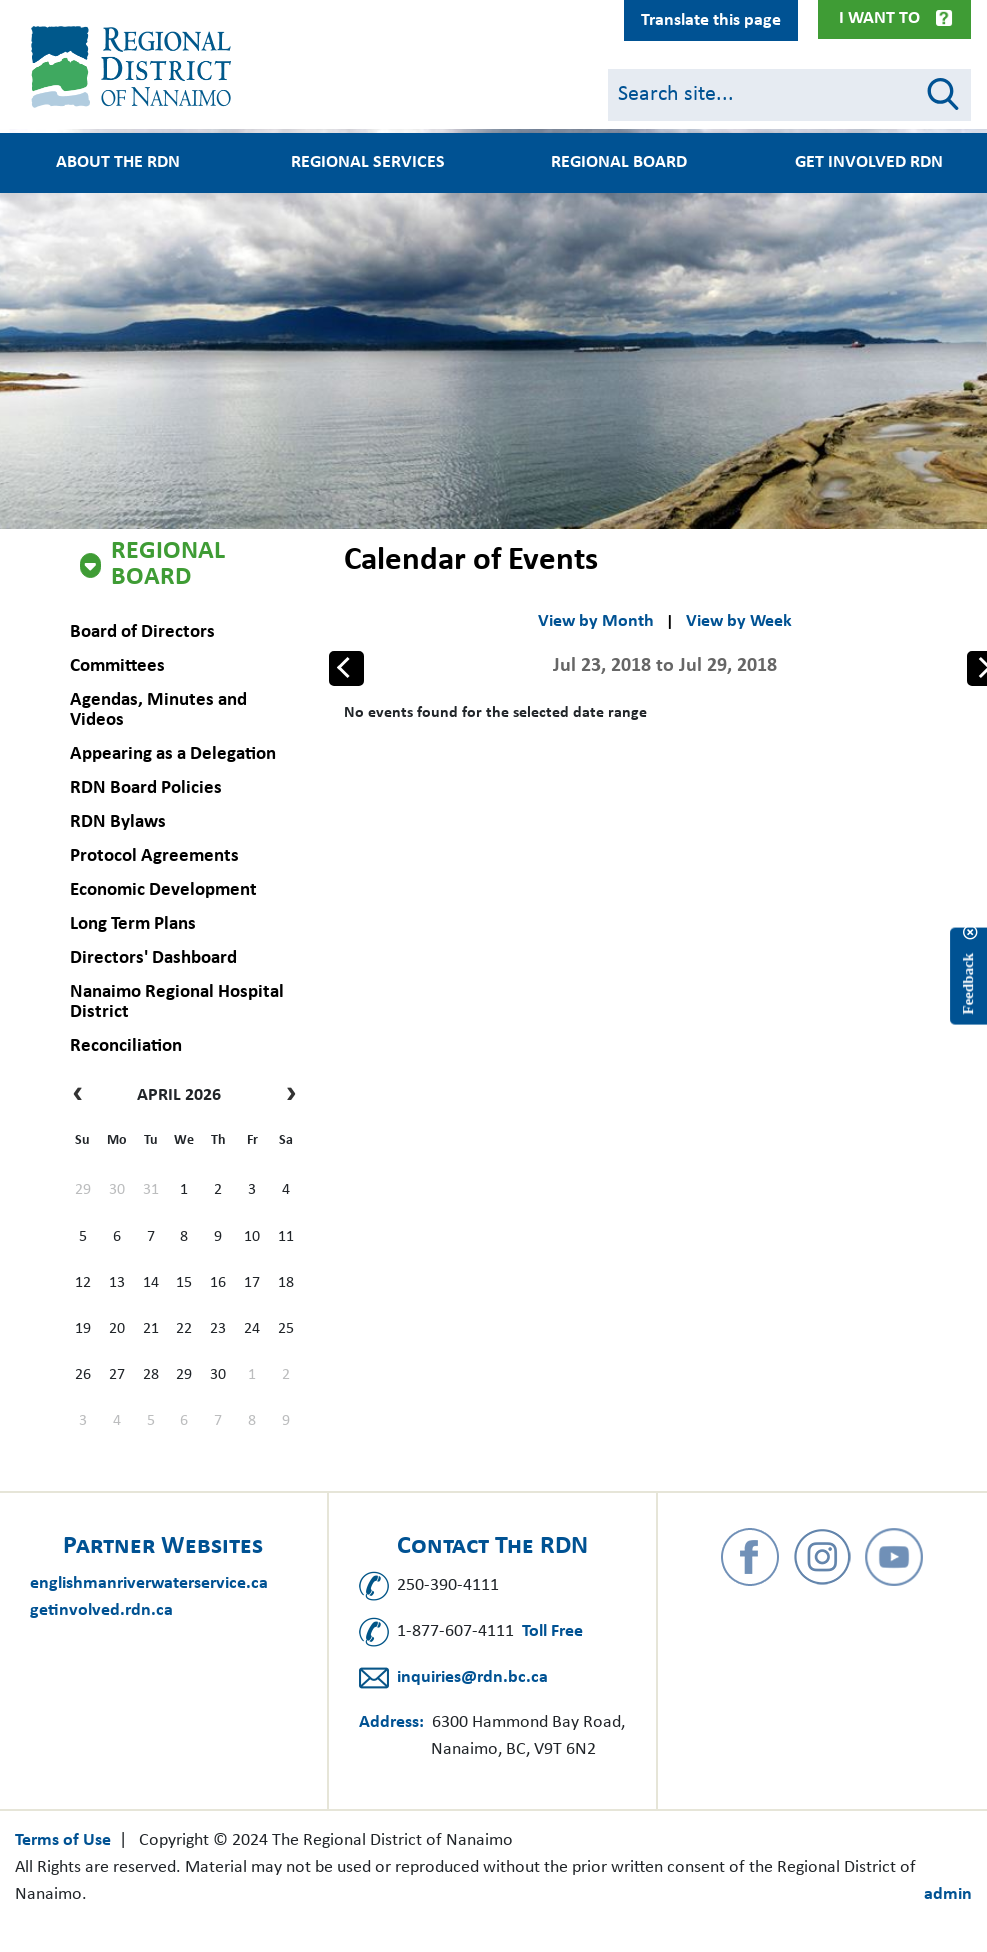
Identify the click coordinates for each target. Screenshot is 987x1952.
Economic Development (163, 890)
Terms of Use (63, 1840)
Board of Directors (142, 632)
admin (948, 1894)
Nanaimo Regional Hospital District (177, 1002)
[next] (286, 1096)
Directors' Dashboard (153, 958)
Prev (347, 666)
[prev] (82, 1096)
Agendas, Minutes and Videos (158, 710)
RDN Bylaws (118, 822)
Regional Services (368, 163)
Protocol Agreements (154, 856)
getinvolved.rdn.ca (101, 1610)
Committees (117, 666)
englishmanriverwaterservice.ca (149, 1583)
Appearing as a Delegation (173, 754)
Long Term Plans (133, 924)
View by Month (596, 621)
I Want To (879, 18)
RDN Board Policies (146, 788)
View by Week (739, 621)
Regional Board (168, 565)
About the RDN (118, 163)
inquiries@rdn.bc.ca (472, 1677)
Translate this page (711, 20)
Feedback (968, 983)
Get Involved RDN (869, 163)
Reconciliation (126, 1046)
